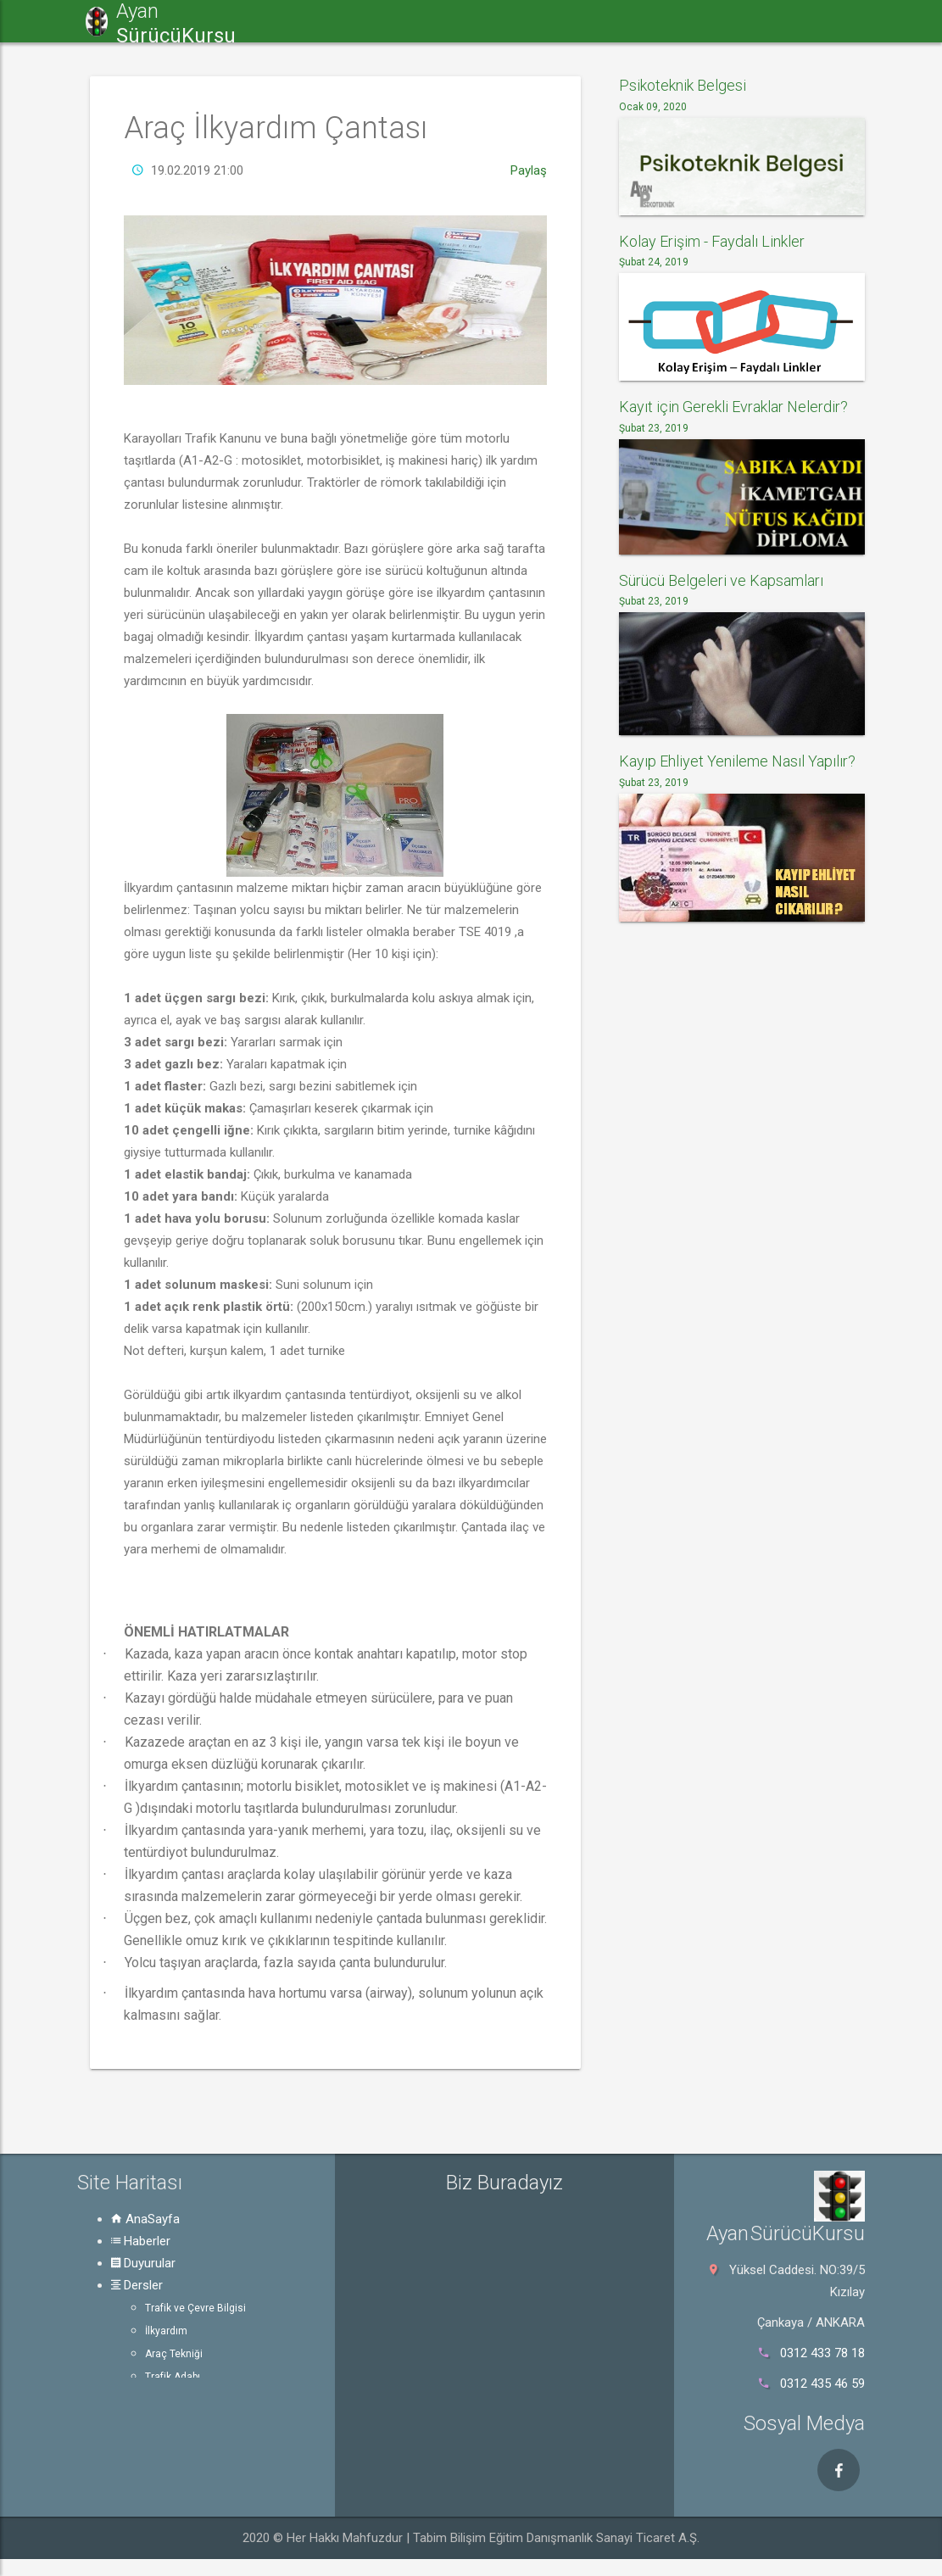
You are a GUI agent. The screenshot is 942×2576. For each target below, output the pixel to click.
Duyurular (143, 2263)
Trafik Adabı (172, 2377)
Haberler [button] (360, 21)
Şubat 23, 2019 (653, 428)
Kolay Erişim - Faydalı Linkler (712, 241)
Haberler (140, 2241)
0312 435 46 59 (822, 2383)
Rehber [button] (835, 21)
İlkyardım (166, 2331)
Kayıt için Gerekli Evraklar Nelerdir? (733, 406)
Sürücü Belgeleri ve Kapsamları (721, 580)
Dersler (137, 2285)
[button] (282, 21)
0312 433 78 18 (822, 2353)
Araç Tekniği (174, 2354)
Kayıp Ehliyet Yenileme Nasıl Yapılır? (737, 761)
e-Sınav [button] (637, 21)
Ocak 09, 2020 (653, 107)
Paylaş (528, 170)
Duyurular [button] (459, 21)
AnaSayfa (145, 2219)
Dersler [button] (554, 21)
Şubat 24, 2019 (653, 262)
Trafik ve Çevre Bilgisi (195, 2308)
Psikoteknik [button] (733, 21)
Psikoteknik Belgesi (682, 85)
